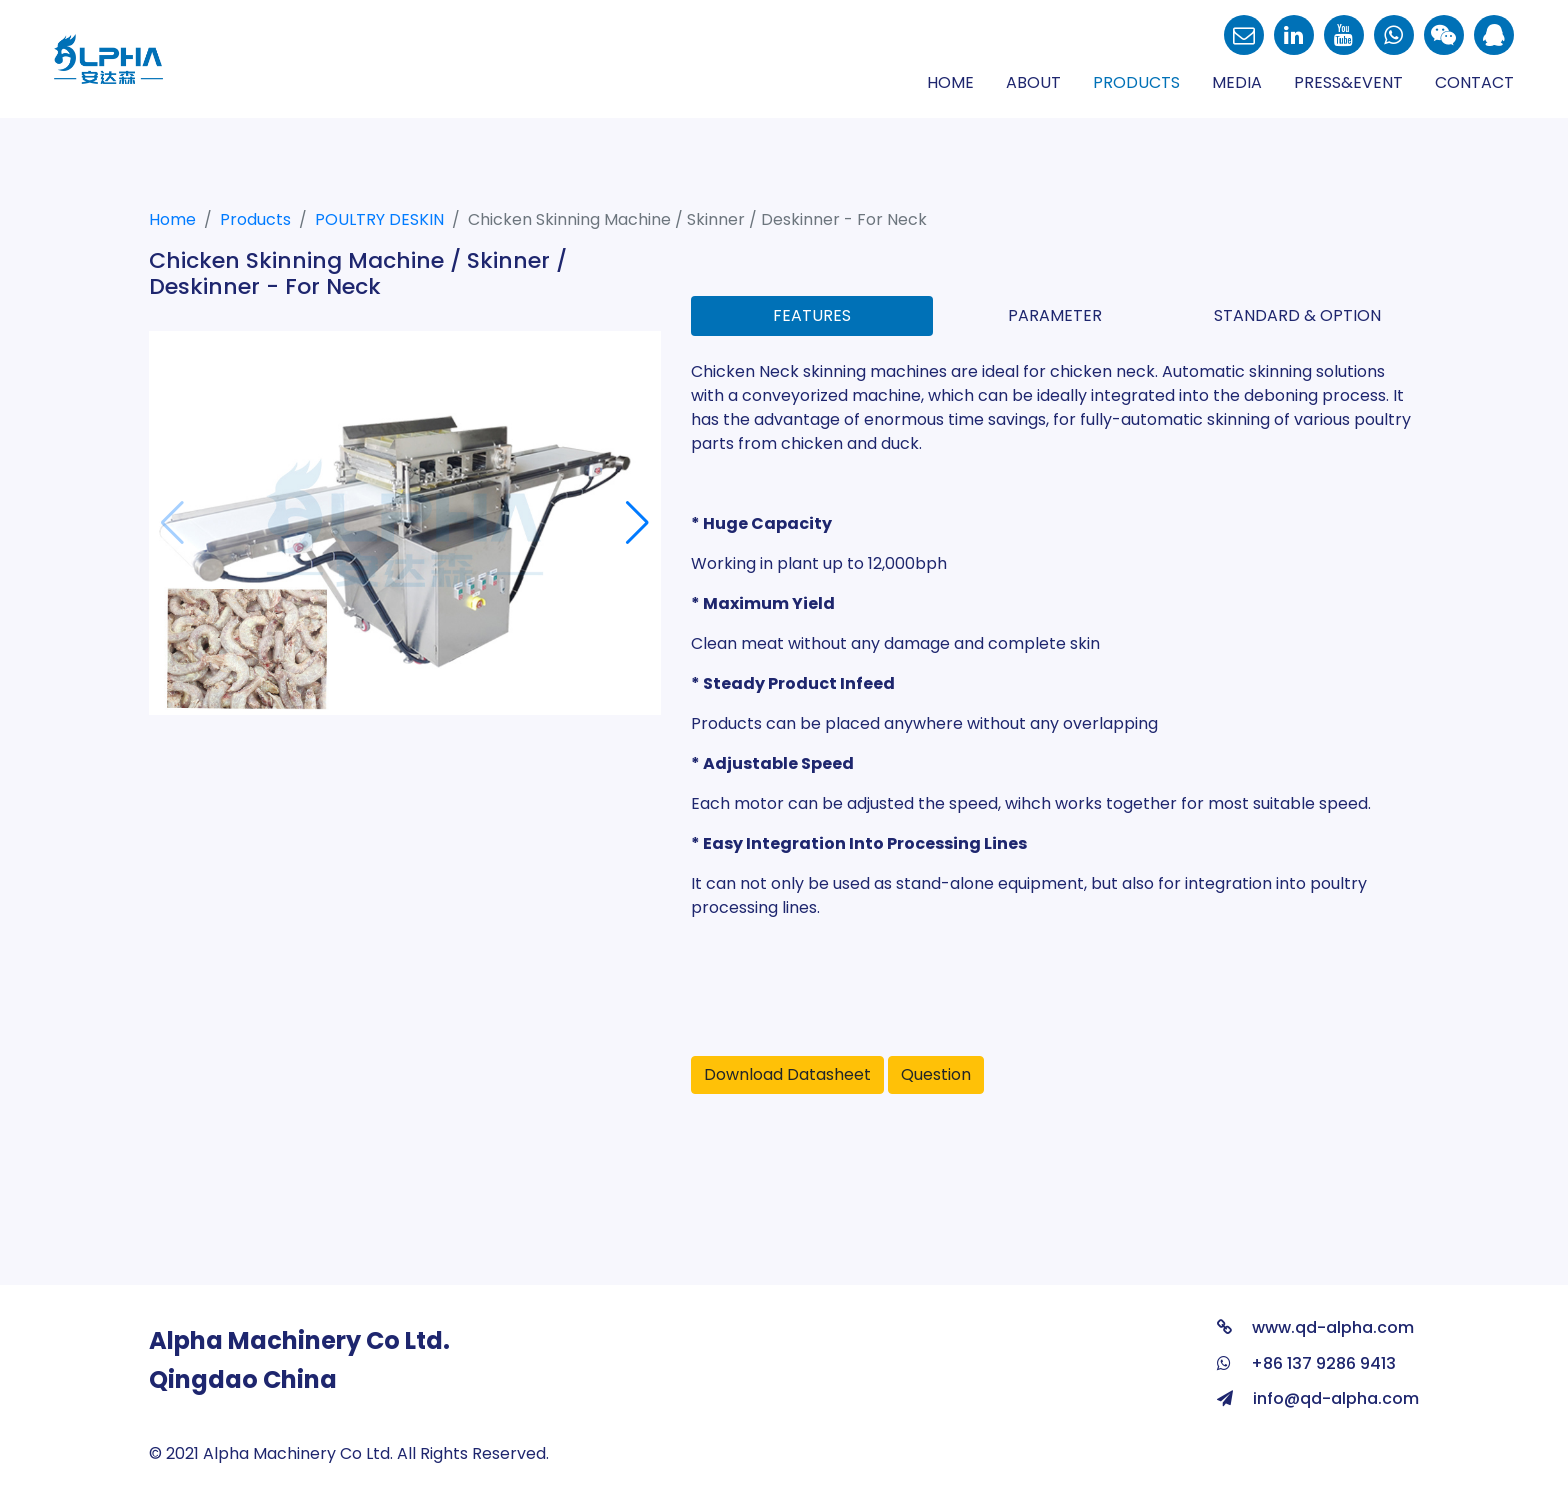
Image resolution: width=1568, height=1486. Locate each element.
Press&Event (1348, 82)
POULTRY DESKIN (379, 219)
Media (1237, 82)
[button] (637, 523)
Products (1136, 82)
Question (936, 1074)
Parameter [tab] (1055, 315)
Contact (1474, 82)
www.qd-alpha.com (1315, 1327)
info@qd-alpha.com (1318, 1398)
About (1033, 82)
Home (950, 82)
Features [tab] (812, 315)
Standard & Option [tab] (1297, 315)
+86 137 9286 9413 (1306, 1363)
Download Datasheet (787, 1074)
